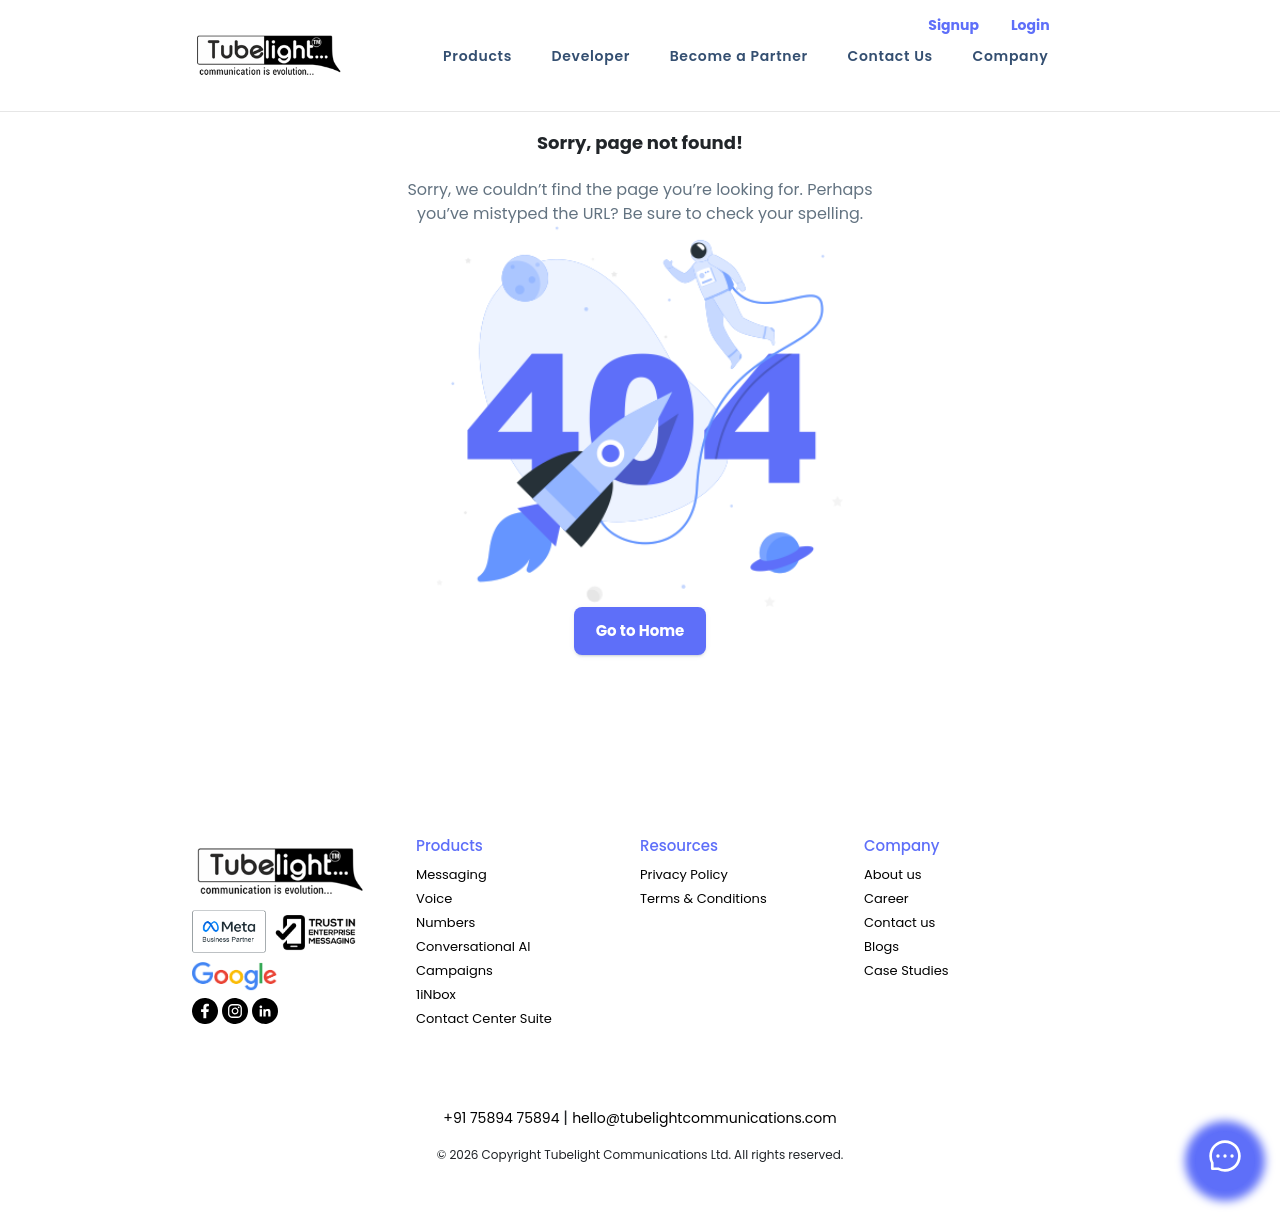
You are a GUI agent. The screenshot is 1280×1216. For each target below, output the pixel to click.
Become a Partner (739, 56)
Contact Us (890, 56)
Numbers (445, 922)
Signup (953, 25)
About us (893, 874)
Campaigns (454, 970)
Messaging (451, 874)
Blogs (881, 946)
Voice (434, 898)
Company (1010, 56)
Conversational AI (473, 946)
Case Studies (906, 970)
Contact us (899, 922)
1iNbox (436, 994)
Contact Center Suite (484, 1018)
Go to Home (640, 630)
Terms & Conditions (703, 898)
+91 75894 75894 (503, 1118)
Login (1030, 25)
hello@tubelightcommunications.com (704, 1118)
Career (886, 898)
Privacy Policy (684, 874)
